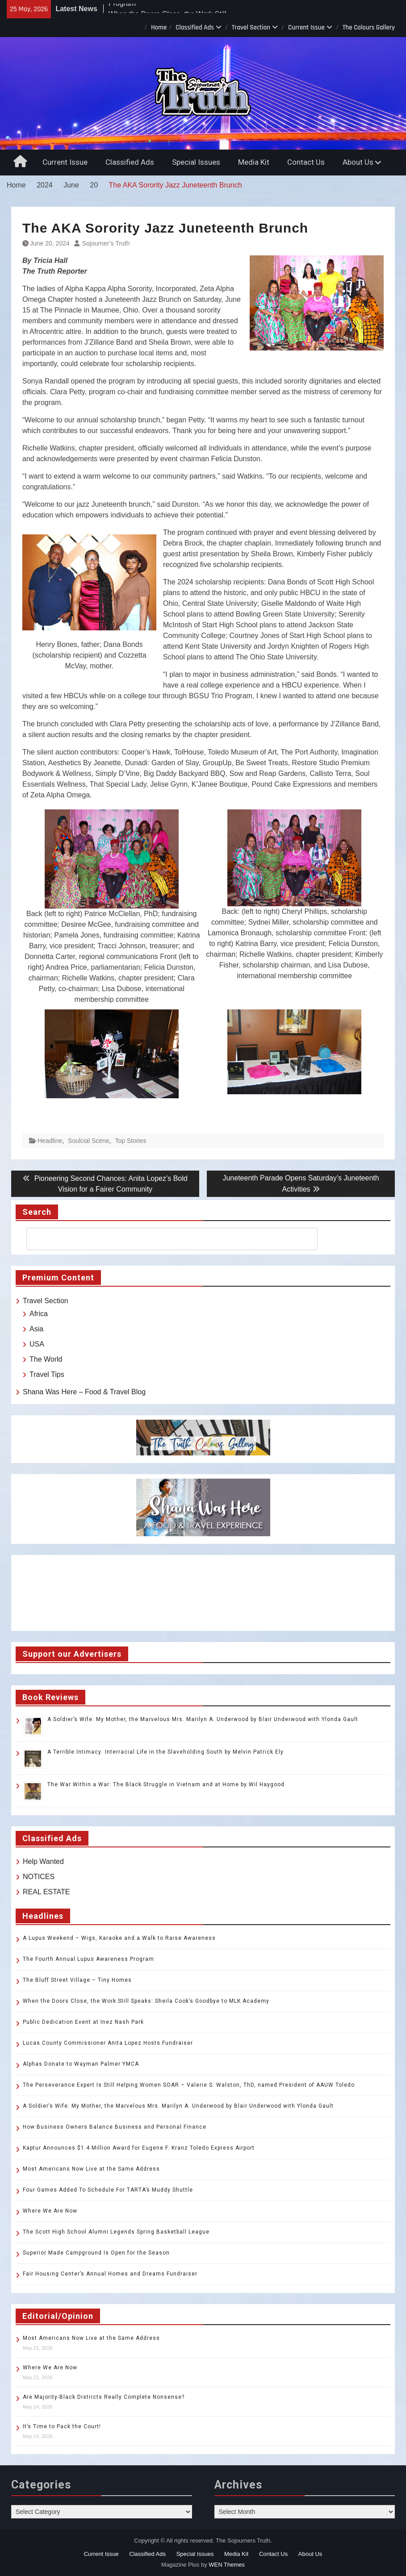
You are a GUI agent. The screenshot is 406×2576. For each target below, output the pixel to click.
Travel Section (251, 27)
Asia (36, 1329)
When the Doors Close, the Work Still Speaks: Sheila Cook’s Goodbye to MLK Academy (146, 2001)
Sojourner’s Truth (106, 243)
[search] (163, 1239)
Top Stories (130, 1140)
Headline (50, 1140)
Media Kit (253, 162)
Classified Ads (195, 27)
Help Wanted (43, 1861)
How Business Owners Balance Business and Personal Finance (114, 2127)
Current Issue (306, 27)
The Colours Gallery (369, 27)
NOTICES (38, 1876)
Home (159, 27)
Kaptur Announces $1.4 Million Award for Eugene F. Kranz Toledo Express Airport (139, 2148)
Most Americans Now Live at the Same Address (91, 2169)
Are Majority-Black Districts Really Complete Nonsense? (103, 2397)
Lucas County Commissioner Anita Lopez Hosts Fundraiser (108, 2043)
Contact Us (306, 162)
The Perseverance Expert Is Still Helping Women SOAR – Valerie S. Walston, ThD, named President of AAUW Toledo (189, 2085)
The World (46, 1359)
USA (36, 1344)
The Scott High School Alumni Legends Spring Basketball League (116, 2232)
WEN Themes (227, 2564)
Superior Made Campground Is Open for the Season (96, 2253)
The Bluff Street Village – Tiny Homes (77, 1980)
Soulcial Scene (88, 1140)
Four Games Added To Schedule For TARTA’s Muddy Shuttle (108, 2190)
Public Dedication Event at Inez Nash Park (83, 2022)
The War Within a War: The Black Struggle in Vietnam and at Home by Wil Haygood (166, 1784)
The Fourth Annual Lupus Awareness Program (88, 1959)
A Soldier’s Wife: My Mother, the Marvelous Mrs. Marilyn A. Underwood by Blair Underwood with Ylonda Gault (202, 1719)
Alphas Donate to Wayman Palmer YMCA (81, 2064)
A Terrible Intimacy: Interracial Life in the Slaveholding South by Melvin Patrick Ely (165, 1752)
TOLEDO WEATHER (203, 1592)
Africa (38, 1313)
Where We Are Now (50, 2211)
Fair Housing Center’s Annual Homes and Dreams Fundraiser (110, 2274)
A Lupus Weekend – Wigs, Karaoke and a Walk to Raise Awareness (119, 1938)
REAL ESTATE (46, 1892)
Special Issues (196, 162)
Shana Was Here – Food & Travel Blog (84, 1392)
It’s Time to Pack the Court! (62, 2426)
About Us (358, 162)
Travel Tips (46, 1374)
